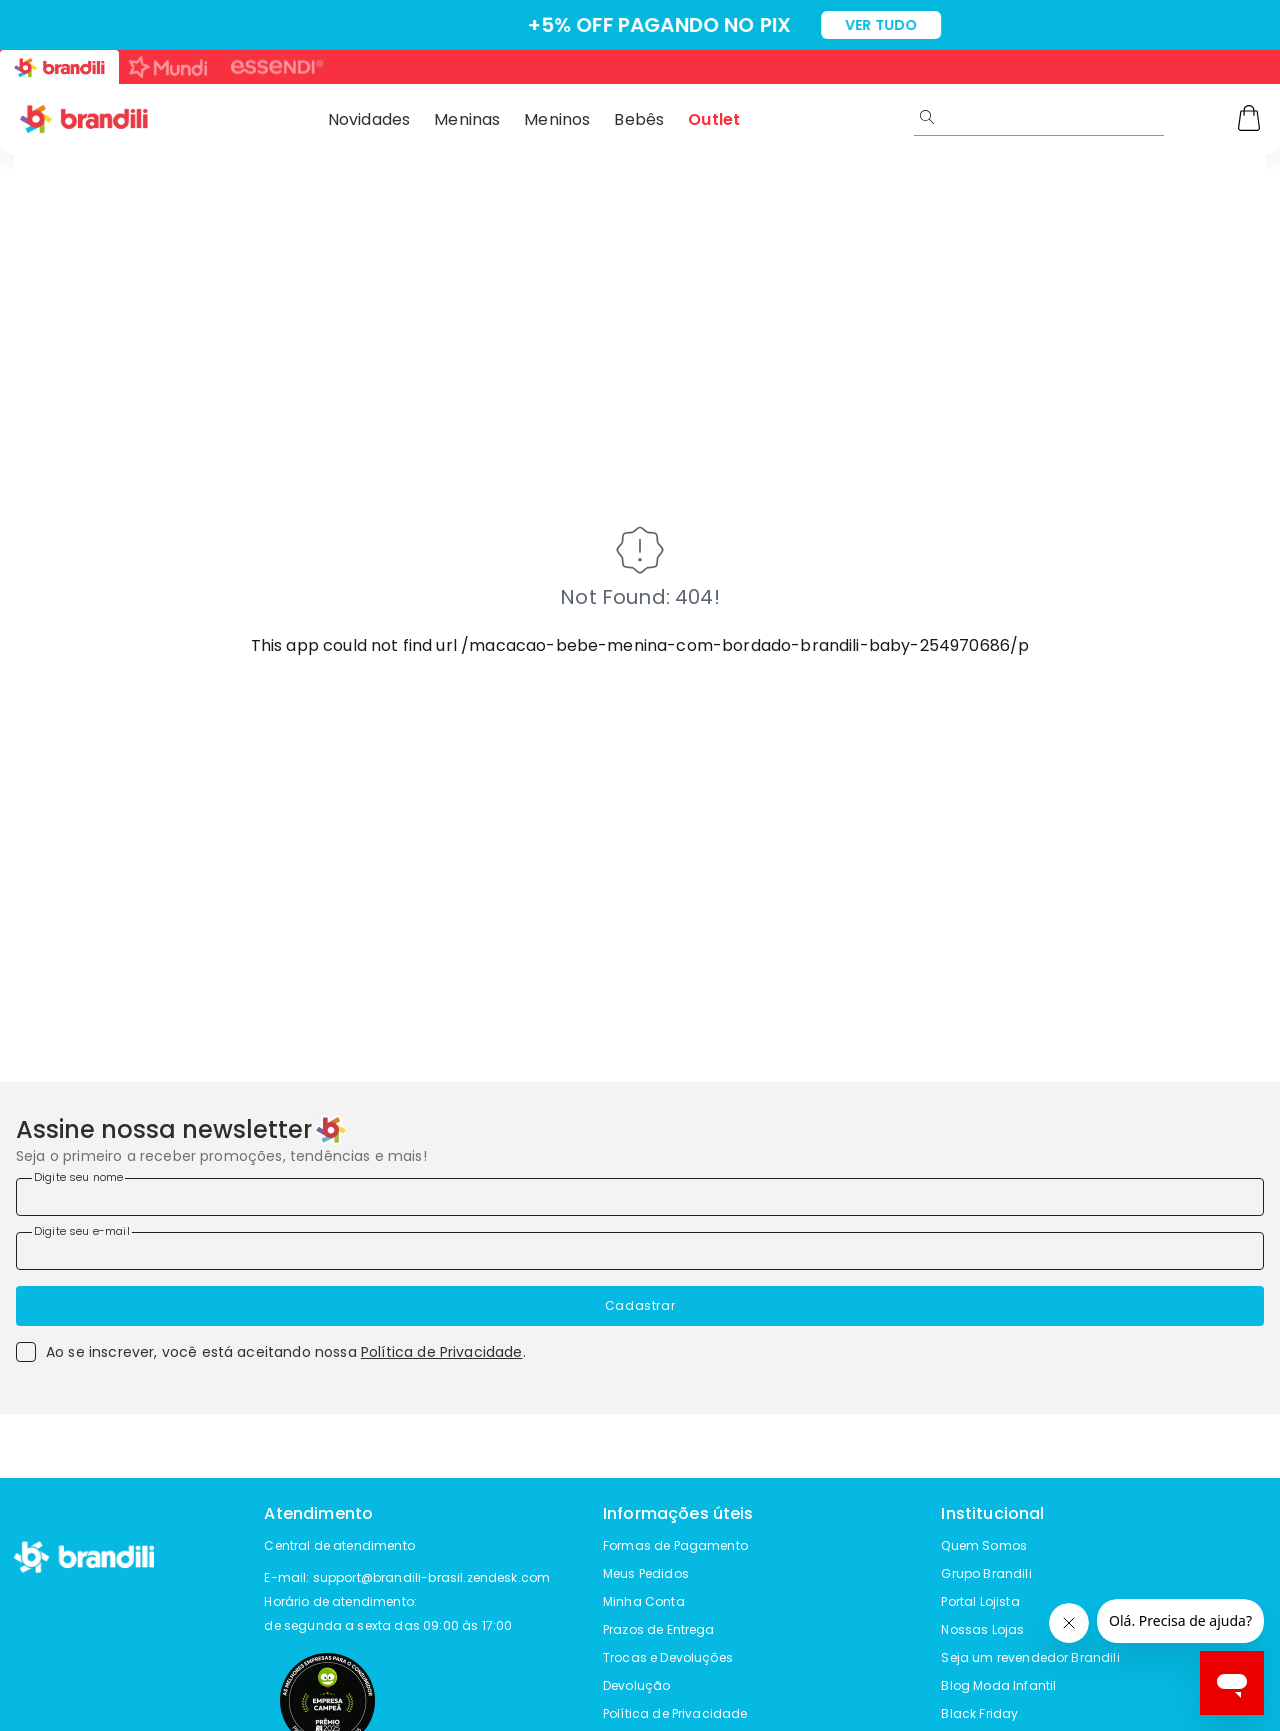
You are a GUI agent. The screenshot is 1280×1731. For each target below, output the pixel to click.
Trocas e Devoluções (668, 1657)
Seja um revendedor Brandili (1030, 1657)
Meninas (467, 119)
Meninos (557, 119)
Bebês (639, 119)
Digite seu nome (78, 1177)
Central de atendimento (339, 1545)
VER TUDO (809, 25)
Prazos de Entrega (659, 1629)
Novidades (369, 119)
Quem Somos (984, 1545)
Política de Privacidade (442, 1352)
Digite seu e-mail (82, 1231)
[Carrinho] (1249, 120)
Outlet (714, 119)
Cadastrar (640, 1305)
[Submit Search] (927, 117)
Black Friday (979, 1713)
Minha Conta (644, 1601)
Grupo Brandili (986, 1573)
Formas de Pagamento (675, 1545)
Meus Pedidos (646, 1573)
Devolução (636, 1685)
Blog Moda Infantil (998, 1685)
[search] (1108, 117)
